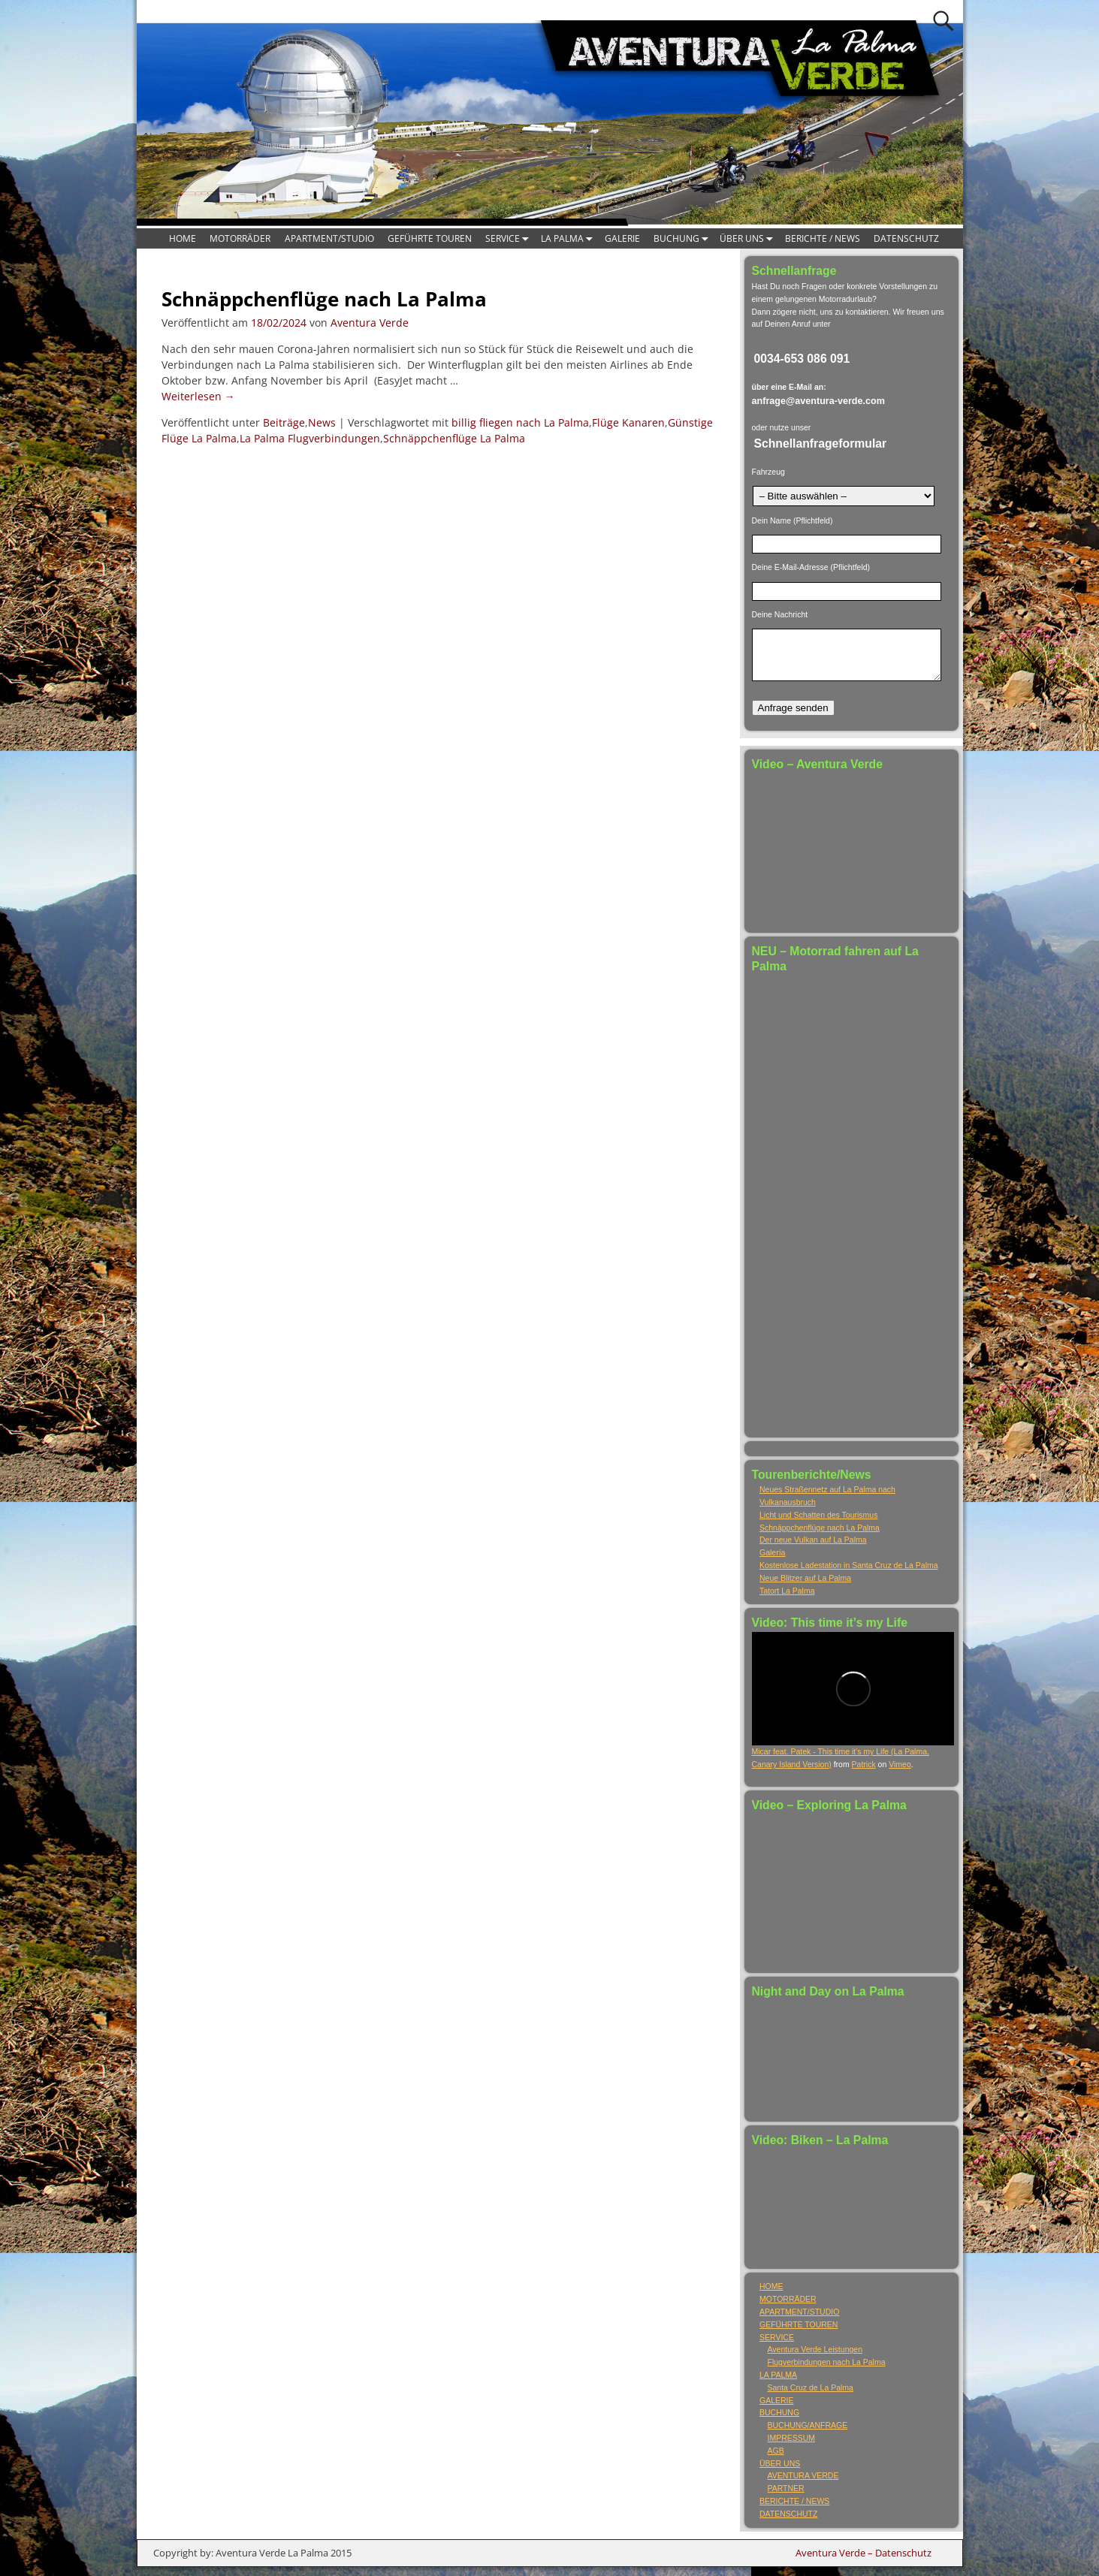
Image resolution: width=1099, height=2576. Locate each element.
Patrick (864, 1773)
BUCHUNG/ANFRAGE (808, 2434)
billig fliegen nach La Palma (520, 422)
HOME (182, 238)
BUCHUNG (683, 238)
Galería (772, 1561)
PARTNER (786, 2497)
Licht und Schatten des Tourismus (818, 1523)
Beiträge (284, 422)
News (322, 422)
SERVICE (509, 238)
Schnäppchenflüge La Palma (454, 438)
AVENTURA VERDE (803, 2484)
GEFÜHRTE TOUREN (430, 238)
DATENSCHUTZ (906, 238)
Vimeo (900, 1773)
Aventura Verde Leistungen (815, 2358)
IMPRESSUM (792, 2446)
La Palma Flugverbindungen (310, 438)
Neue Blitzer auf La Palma (805, 1586)
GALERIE (622, 238)
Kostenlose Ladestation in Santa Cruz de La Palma (848, 1574)
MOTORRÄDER (240, 238)
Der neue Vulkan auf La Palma (813, 1548)
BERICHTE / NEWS (822, 238)
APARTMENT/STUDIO (329, 238)
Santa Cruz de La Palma (810, 2396)
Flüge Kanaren (628, 422)
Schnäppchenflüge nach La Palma (324, 298)
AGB (776, 2459)
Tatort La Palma (787, 1599)
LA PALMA (569, 238)
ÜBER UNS (748, 238)
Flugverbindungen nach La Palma (827, 2370)
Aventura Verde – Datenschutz (863, 2561)
